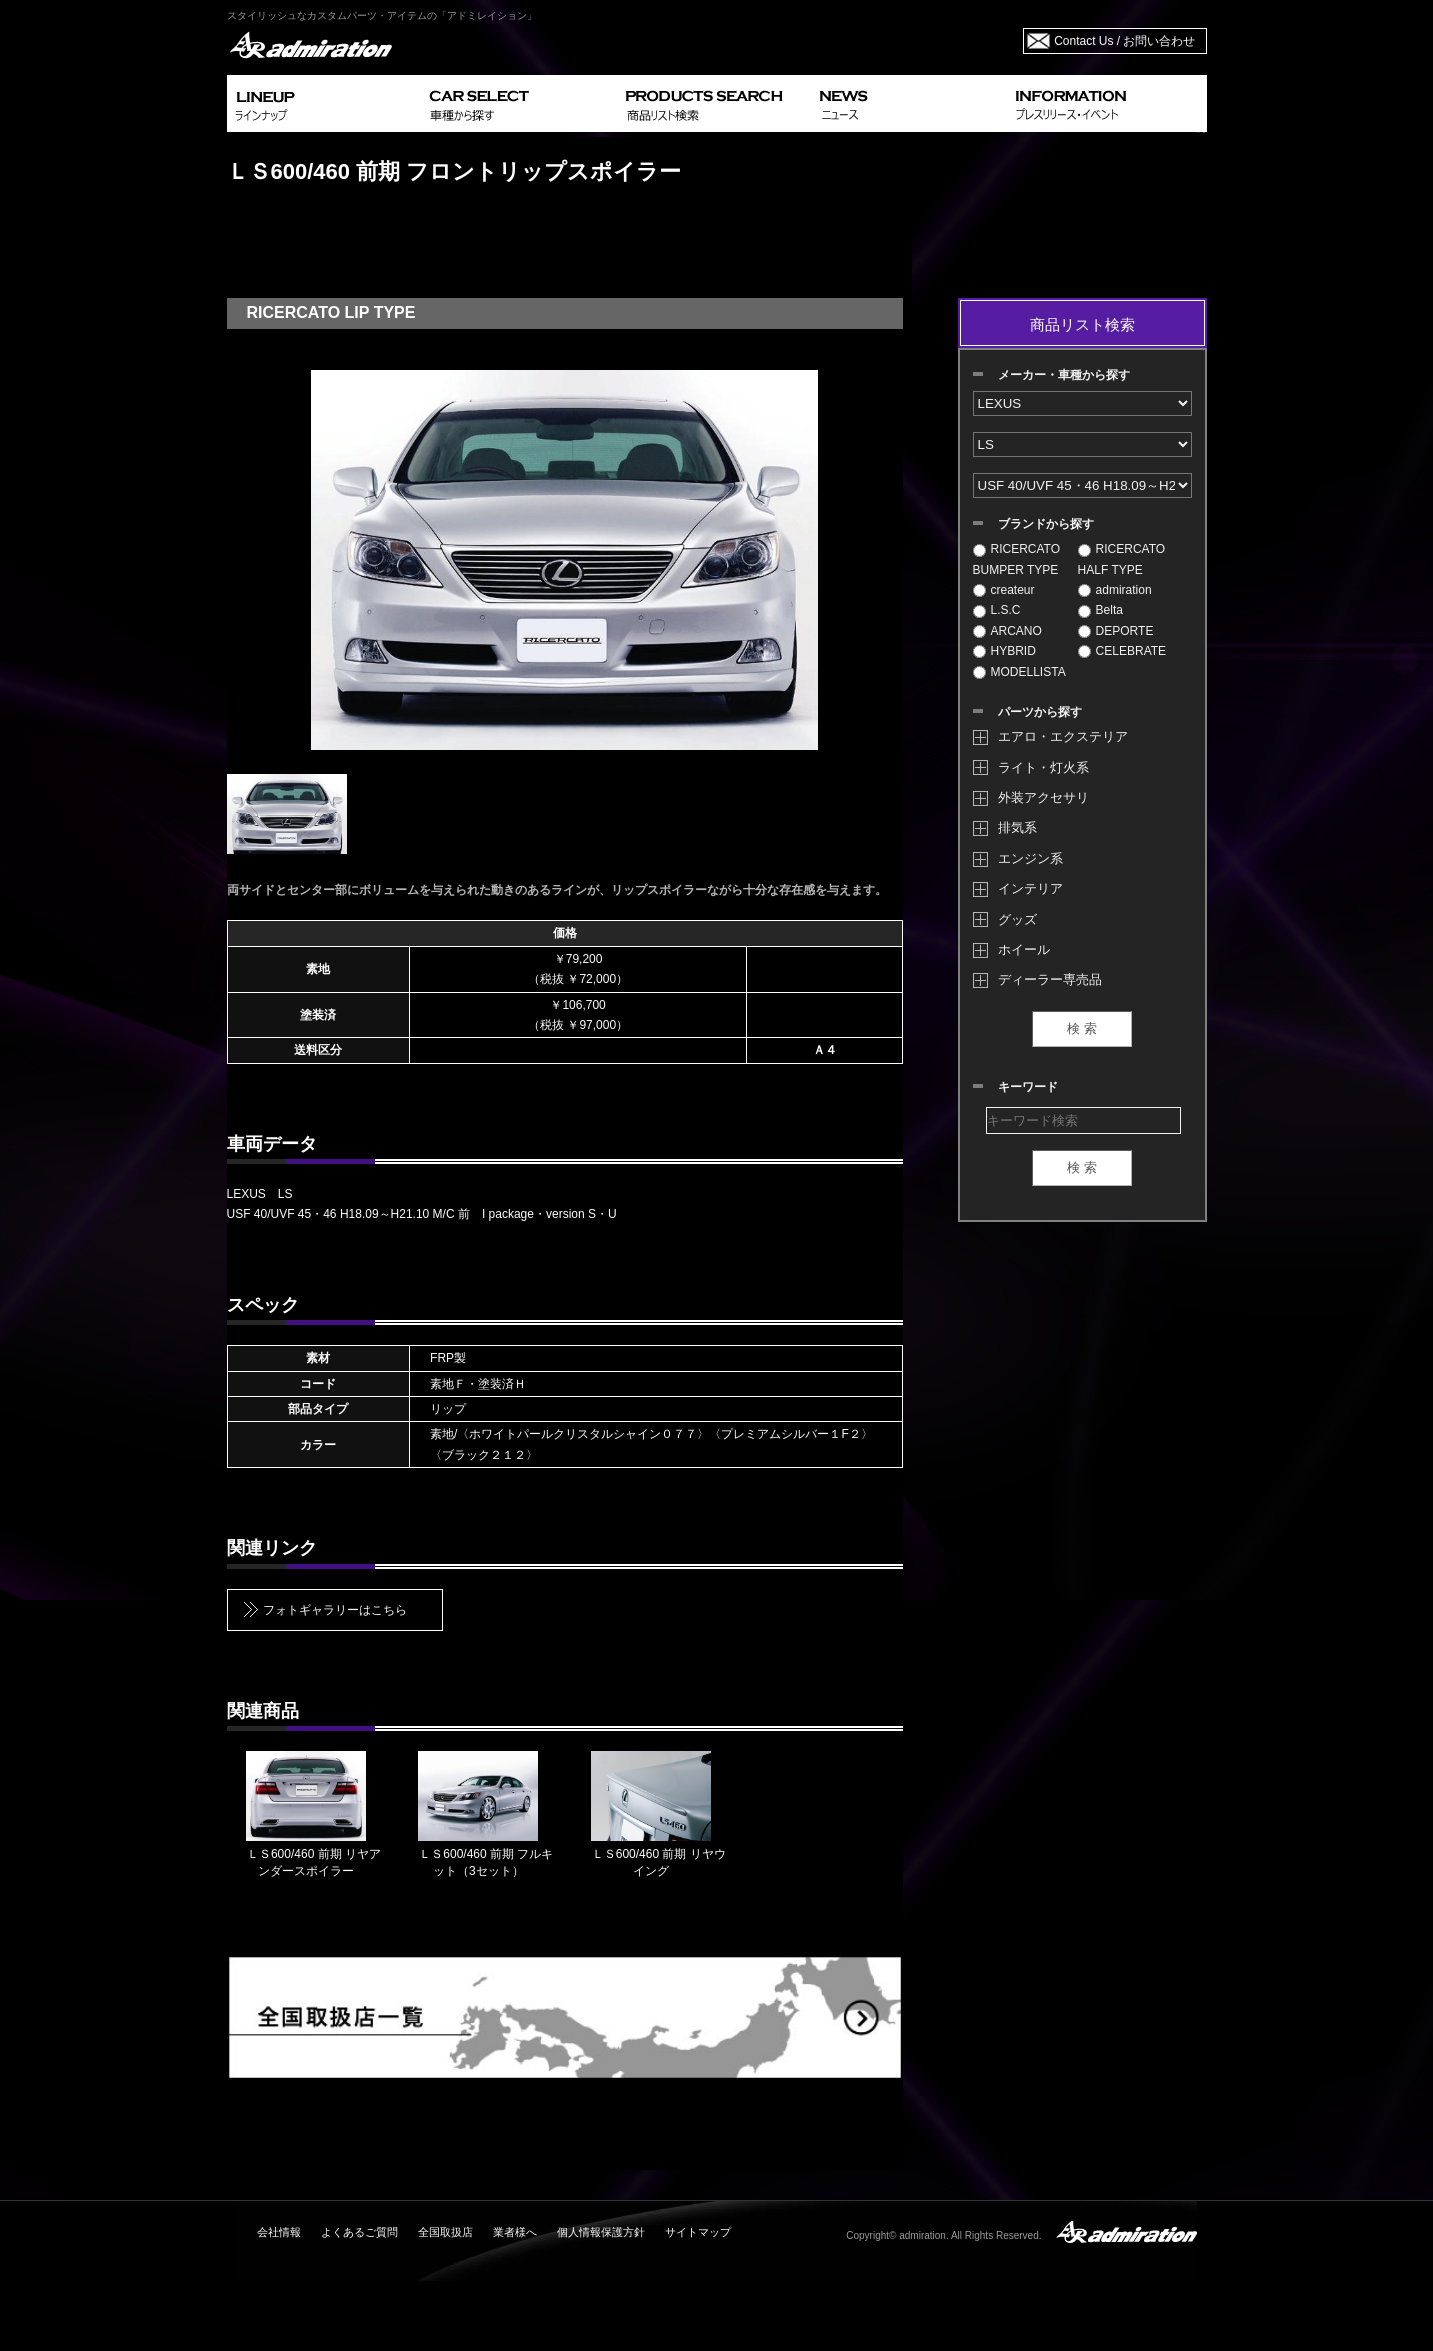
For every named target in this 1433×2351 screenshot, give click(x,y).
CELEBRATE (1122, 651)
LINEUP (324, 103)
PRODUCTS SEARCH (714, 103)
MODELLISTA (1019, 672)
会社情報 (279, 2232)
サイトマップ (698, 2232)
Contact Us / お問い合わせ (1124, 41)
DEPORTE (1116, 631)
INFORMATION (1107, 103)
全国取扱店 (445, 2232)
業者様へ (515, 2232)
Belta (1100, 610)
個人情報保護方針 (601, 2232)
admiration (1115, 590)
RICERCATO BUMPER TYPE (1017, 559)
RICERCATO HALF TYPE (1122, 559)
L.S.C (997, 610)
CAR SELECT (519, 103)
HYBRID (1004, 651)
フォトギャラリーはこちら (335, 1610)
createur (1004, 590)
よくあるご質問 (359, 2232)
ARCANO (1007, 631)
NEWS (909, 103)
